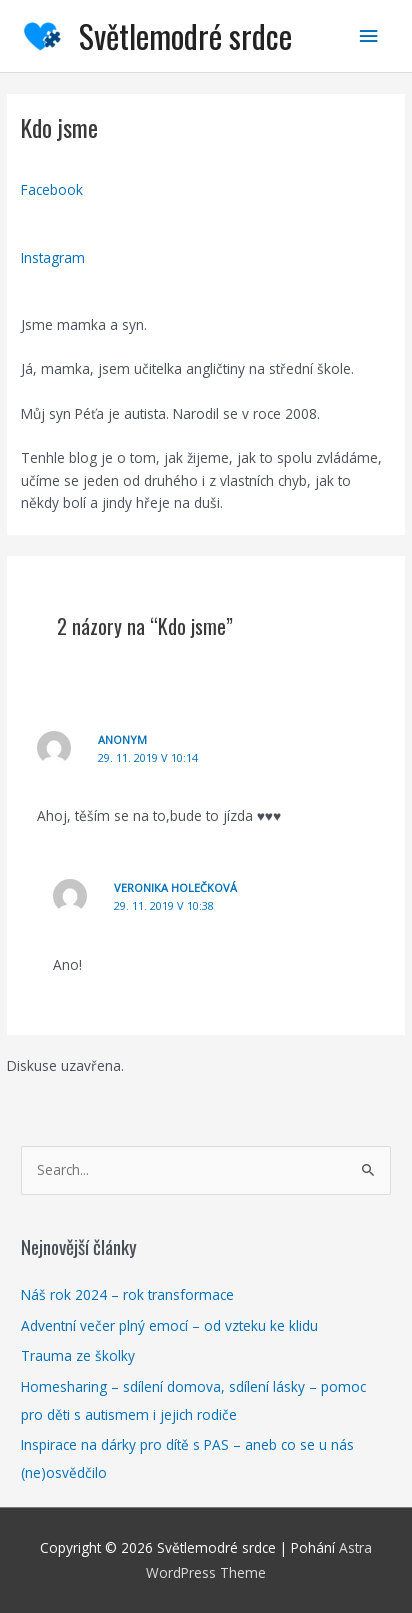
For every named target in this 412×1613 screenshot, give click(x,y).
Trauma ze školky (78, 1355)
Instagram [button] (53, 257)
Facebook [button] (52, 189)
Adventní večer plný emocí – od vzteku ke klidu (169, 1325)
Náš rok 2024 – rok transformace (127, 1294)
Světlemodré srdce (185, 35)
